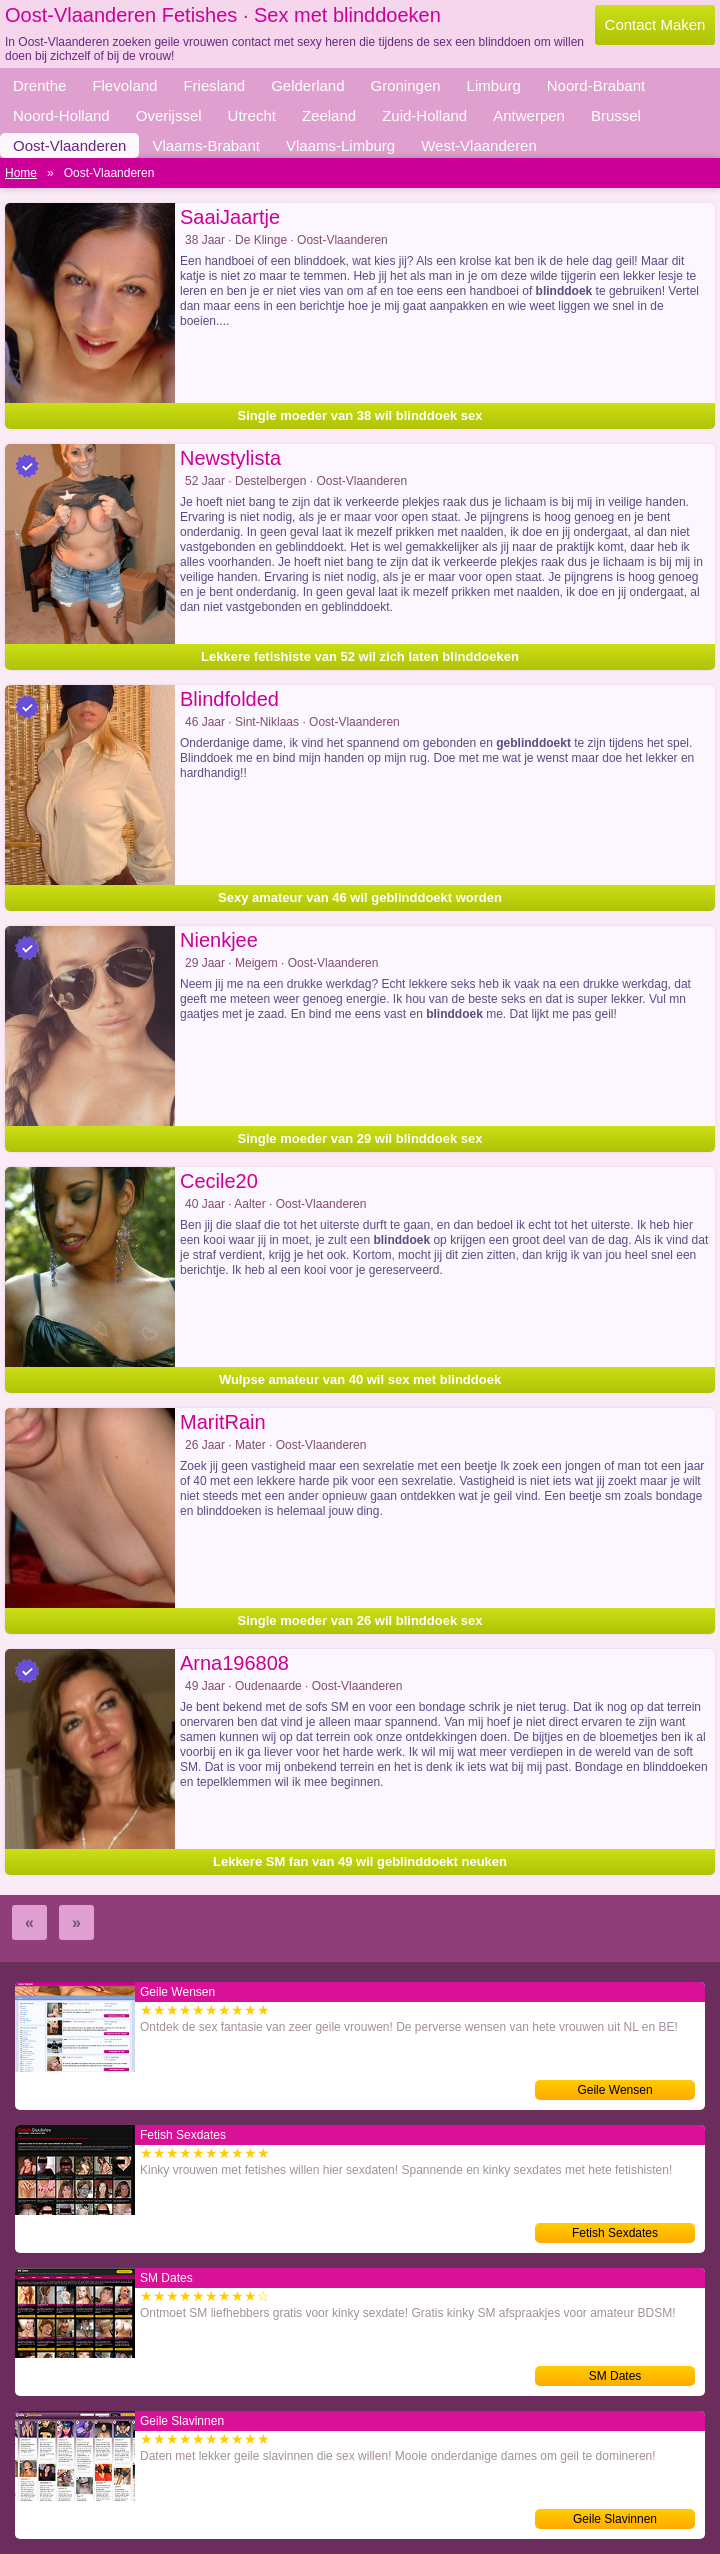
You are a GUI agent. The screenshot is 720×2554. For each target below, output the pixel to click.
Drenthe (39, 85)
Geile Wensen (614, 2090)
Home (21, 173)
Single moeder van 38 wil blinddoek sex (360, 415)
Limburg (494, 85)
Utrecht (252, 115)
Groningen (406, 85)
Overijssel (169, 115)
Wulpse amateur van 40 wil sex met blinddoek (360, 1379)
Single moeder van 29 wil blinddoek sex (360, 1138)
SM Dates (615, 2376)
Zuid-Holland (424, 115)
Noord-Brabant (596, 85)
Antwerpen (529, 115)
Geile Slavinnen (615, 2519)
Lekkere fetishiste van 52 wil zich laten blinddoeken (360, 656)
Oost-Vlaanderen (69, 145)
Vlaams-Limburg (340, 145)
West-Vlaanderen (479, 145)
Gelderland (307, 85)
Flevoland (124, 85)
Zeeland (329, 115)
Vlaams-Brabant (206, 145)
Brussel (616, 115)
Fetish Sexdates (615, 2233)
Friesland (214, 85)
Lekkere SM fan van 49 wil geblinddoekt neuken (360, 1861)
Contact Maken (655, 24)
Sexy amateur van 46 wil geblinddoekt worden (360, 897)
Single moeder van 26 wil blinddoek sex (360, 1620)
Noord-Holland (61, 115)
